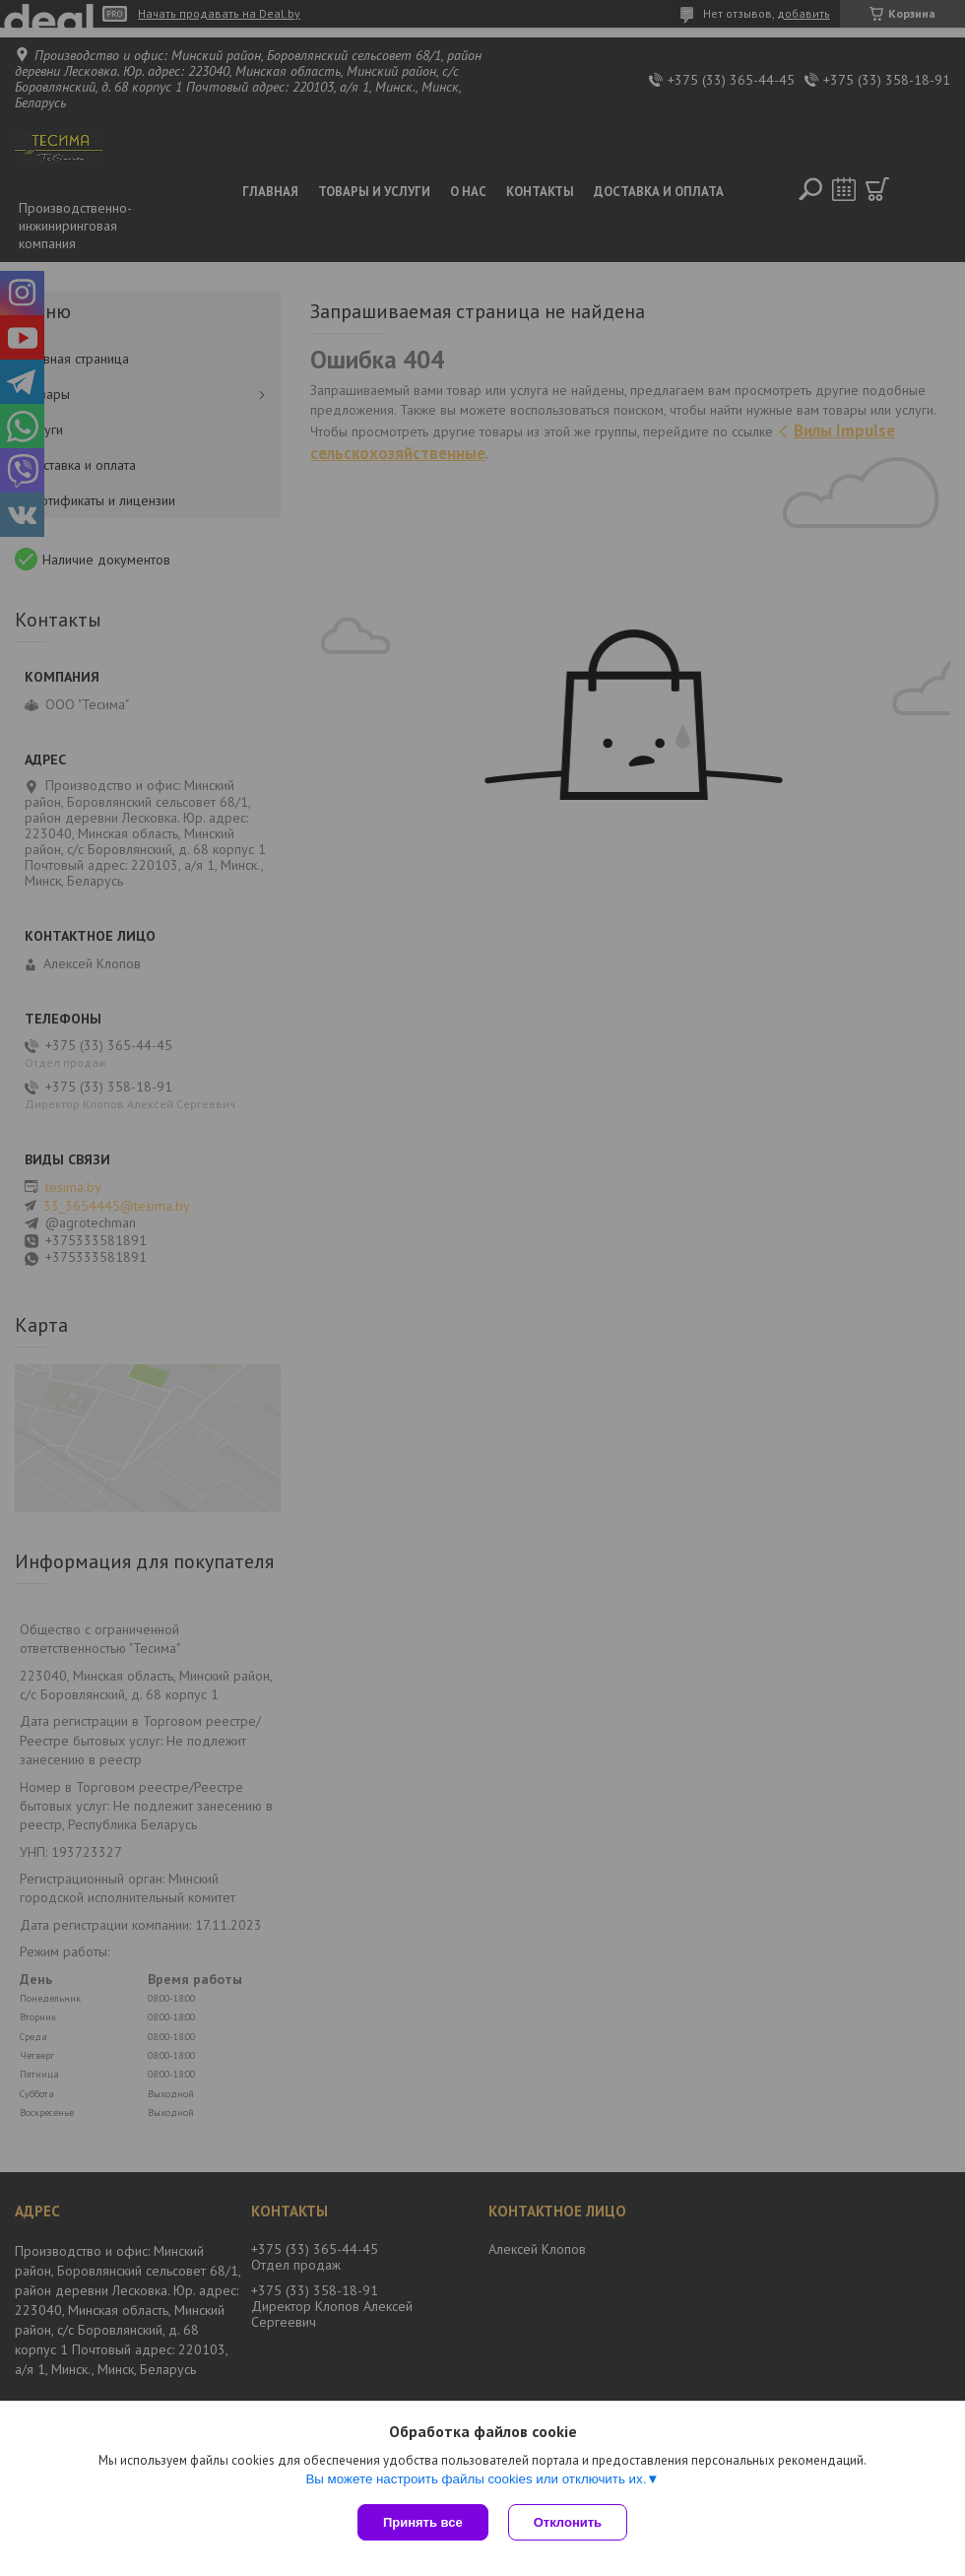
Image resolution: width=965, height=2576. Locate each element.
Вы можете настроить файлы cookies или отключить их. (475, 2479)
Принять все (423, 2522)
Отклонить (568, 2522)
